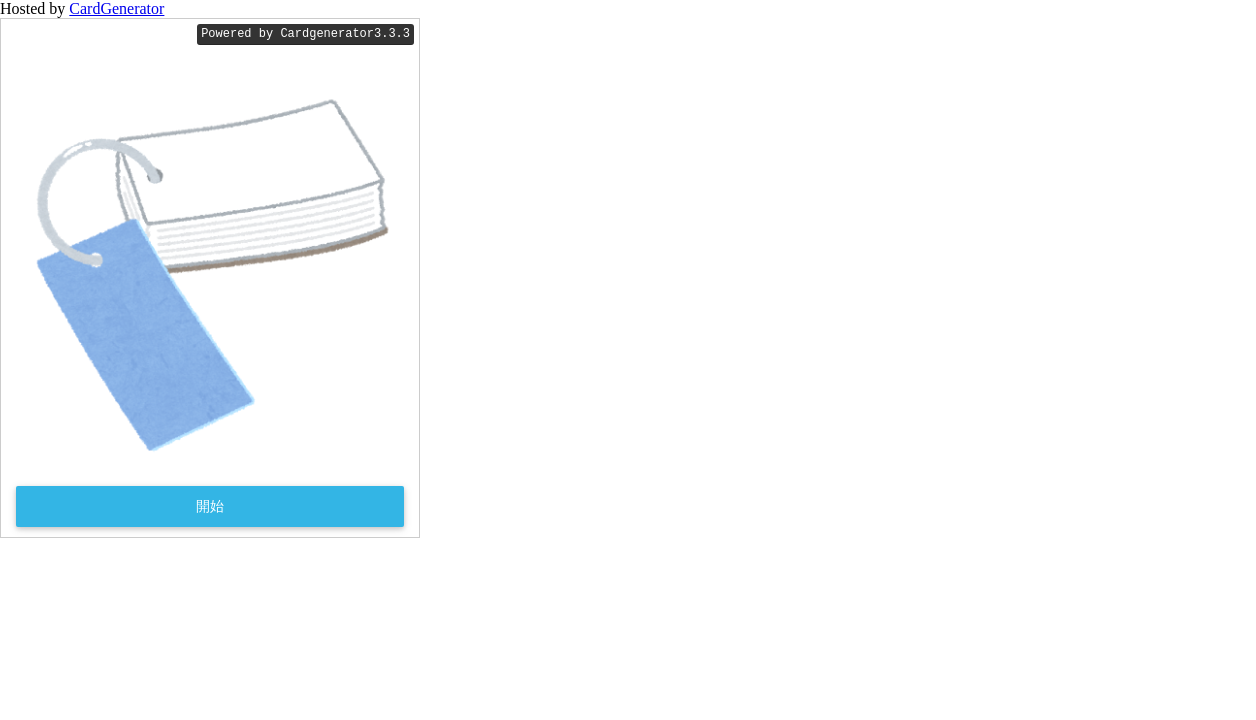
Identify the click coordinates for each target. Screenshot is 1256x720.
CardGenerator (116, 8)
